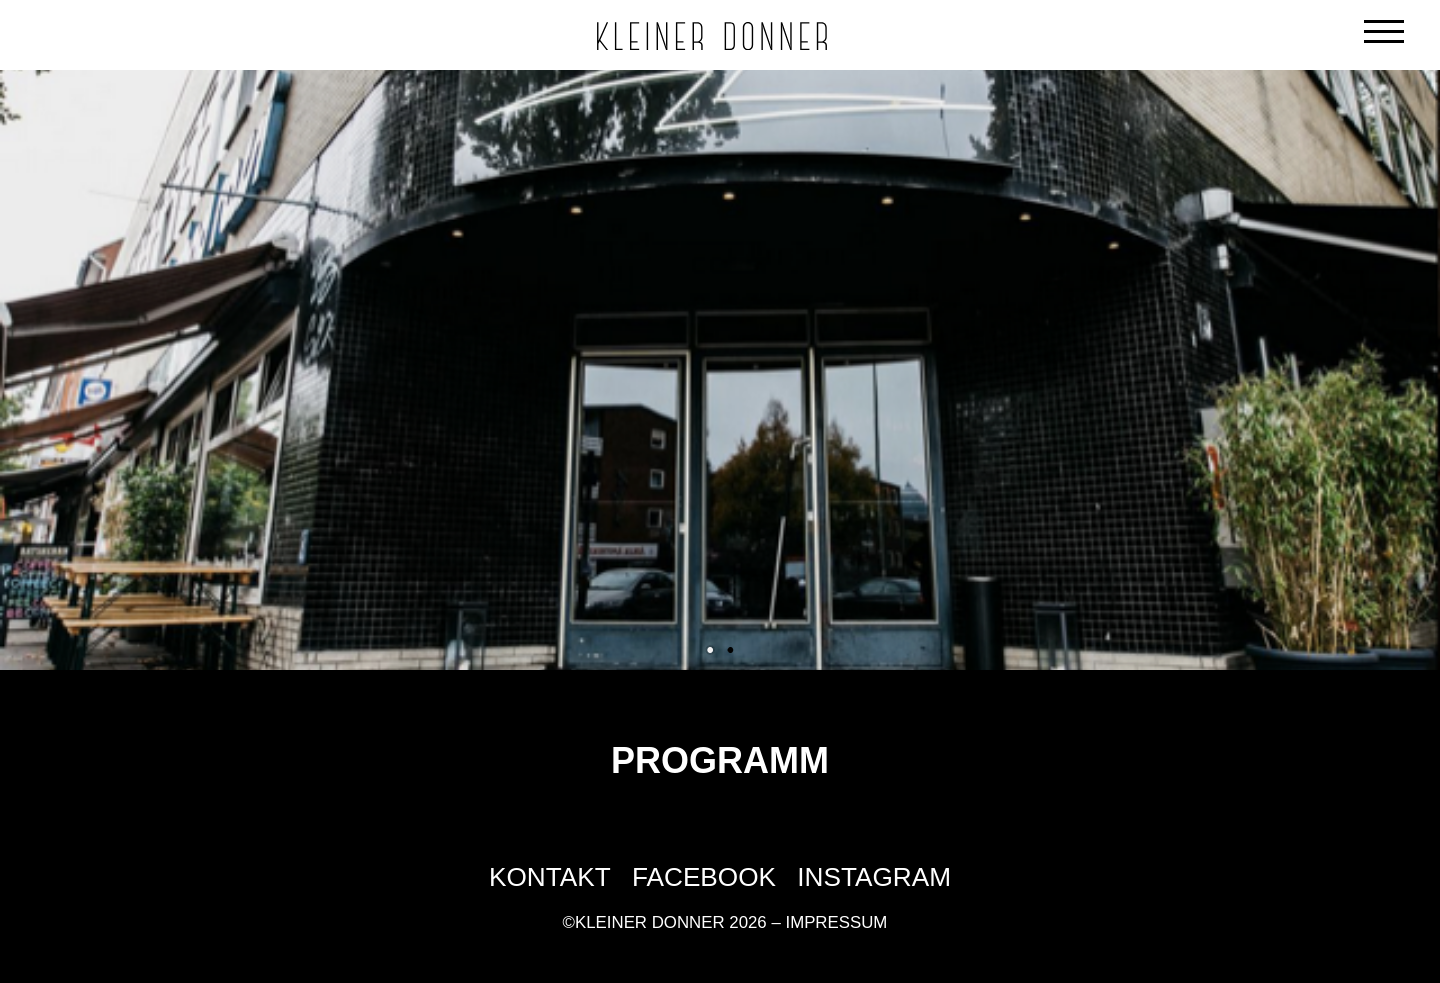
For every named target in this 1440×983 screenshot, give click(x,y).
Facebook (704, 877)
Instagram (874, 877)
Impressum (836, 922)
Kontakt (550, 877)
